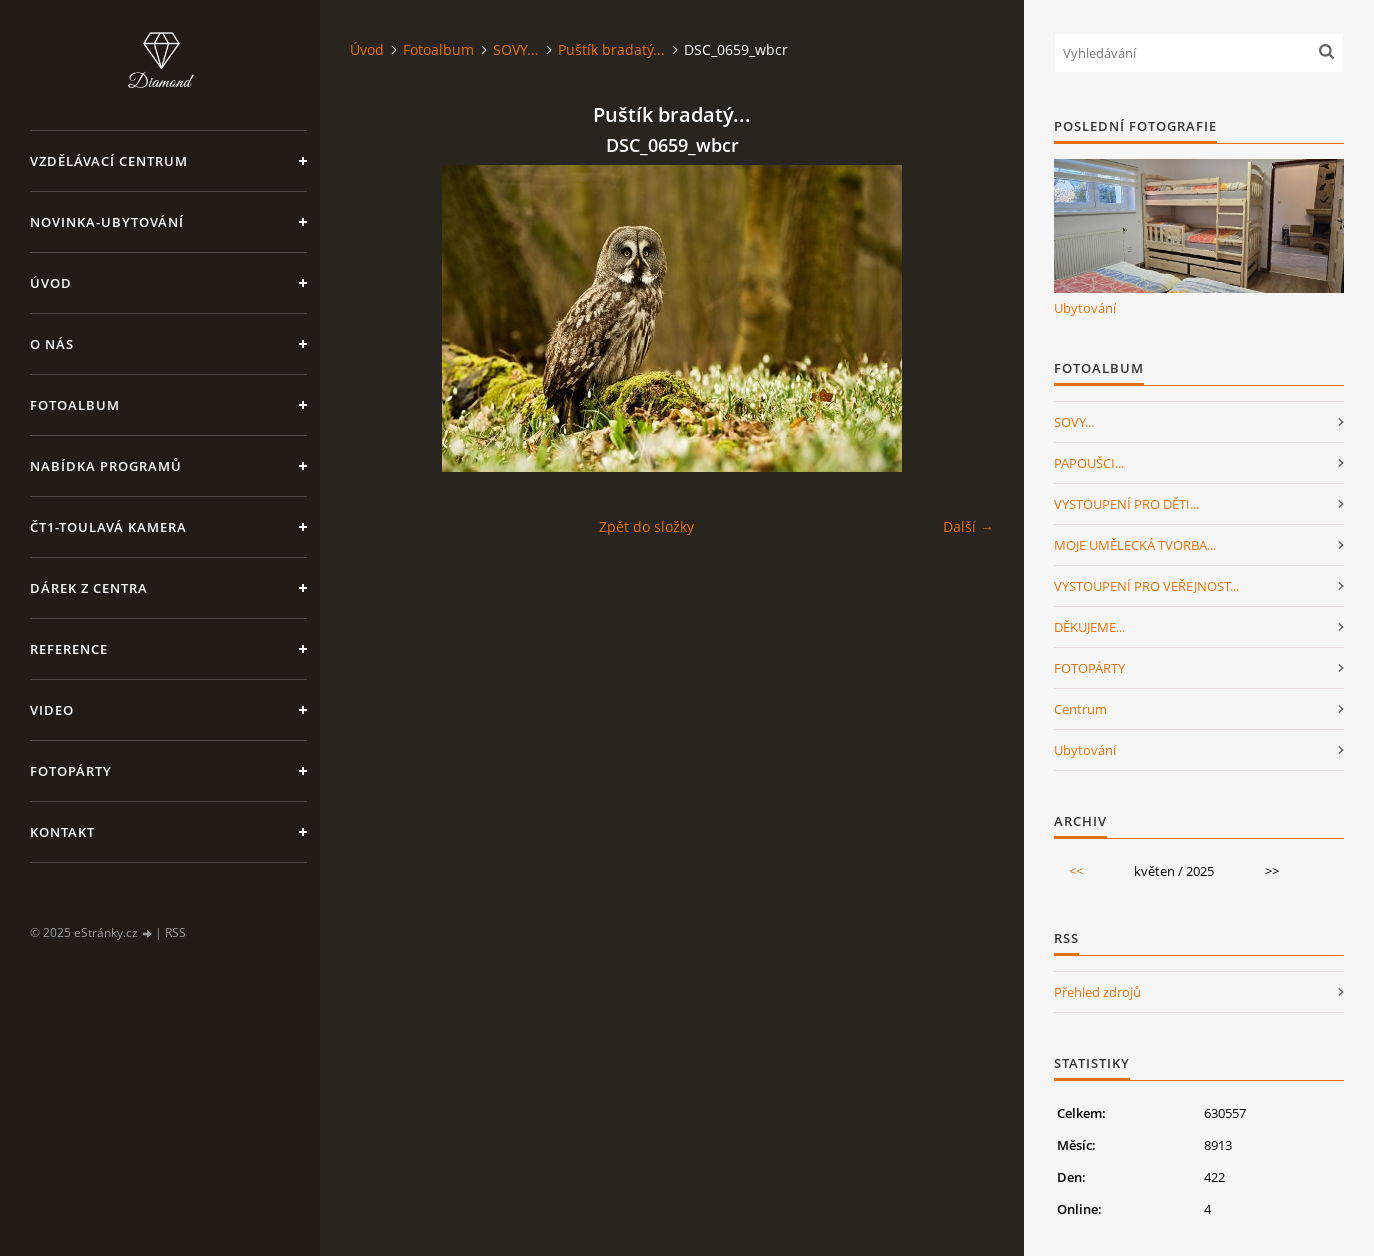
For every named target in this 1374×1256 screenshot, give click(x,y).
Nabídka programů (106, 466)
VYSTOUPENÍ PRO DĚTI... (1126, 504)
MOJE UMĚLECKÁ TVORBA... (1135, 545)
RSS (175, 932)
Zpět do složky (646, 526)
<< (1076, 871)
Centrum (1080, 709)
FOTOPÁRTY (1089, 668)
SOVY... (516, 49)
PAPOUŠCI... (1089, 463)
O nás (52, 344)
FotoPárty (71, 771)
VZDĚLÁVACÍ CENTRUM (109, 161)
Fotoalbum (75, 405)
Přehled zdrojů (1097, 992)
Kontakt (62, 832)
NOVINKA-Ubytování (107, 222)
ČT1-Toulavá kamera (108, 527)
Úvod (51, 283)
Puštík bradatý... (611, 49)
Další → (968, 526)
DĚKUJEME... (1089, 627)
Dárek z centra (89, 588)
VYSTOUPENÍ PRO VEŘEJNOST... (1146, 586)
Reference (69, 649)
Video (52, 710)
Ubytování (1085, 308)
